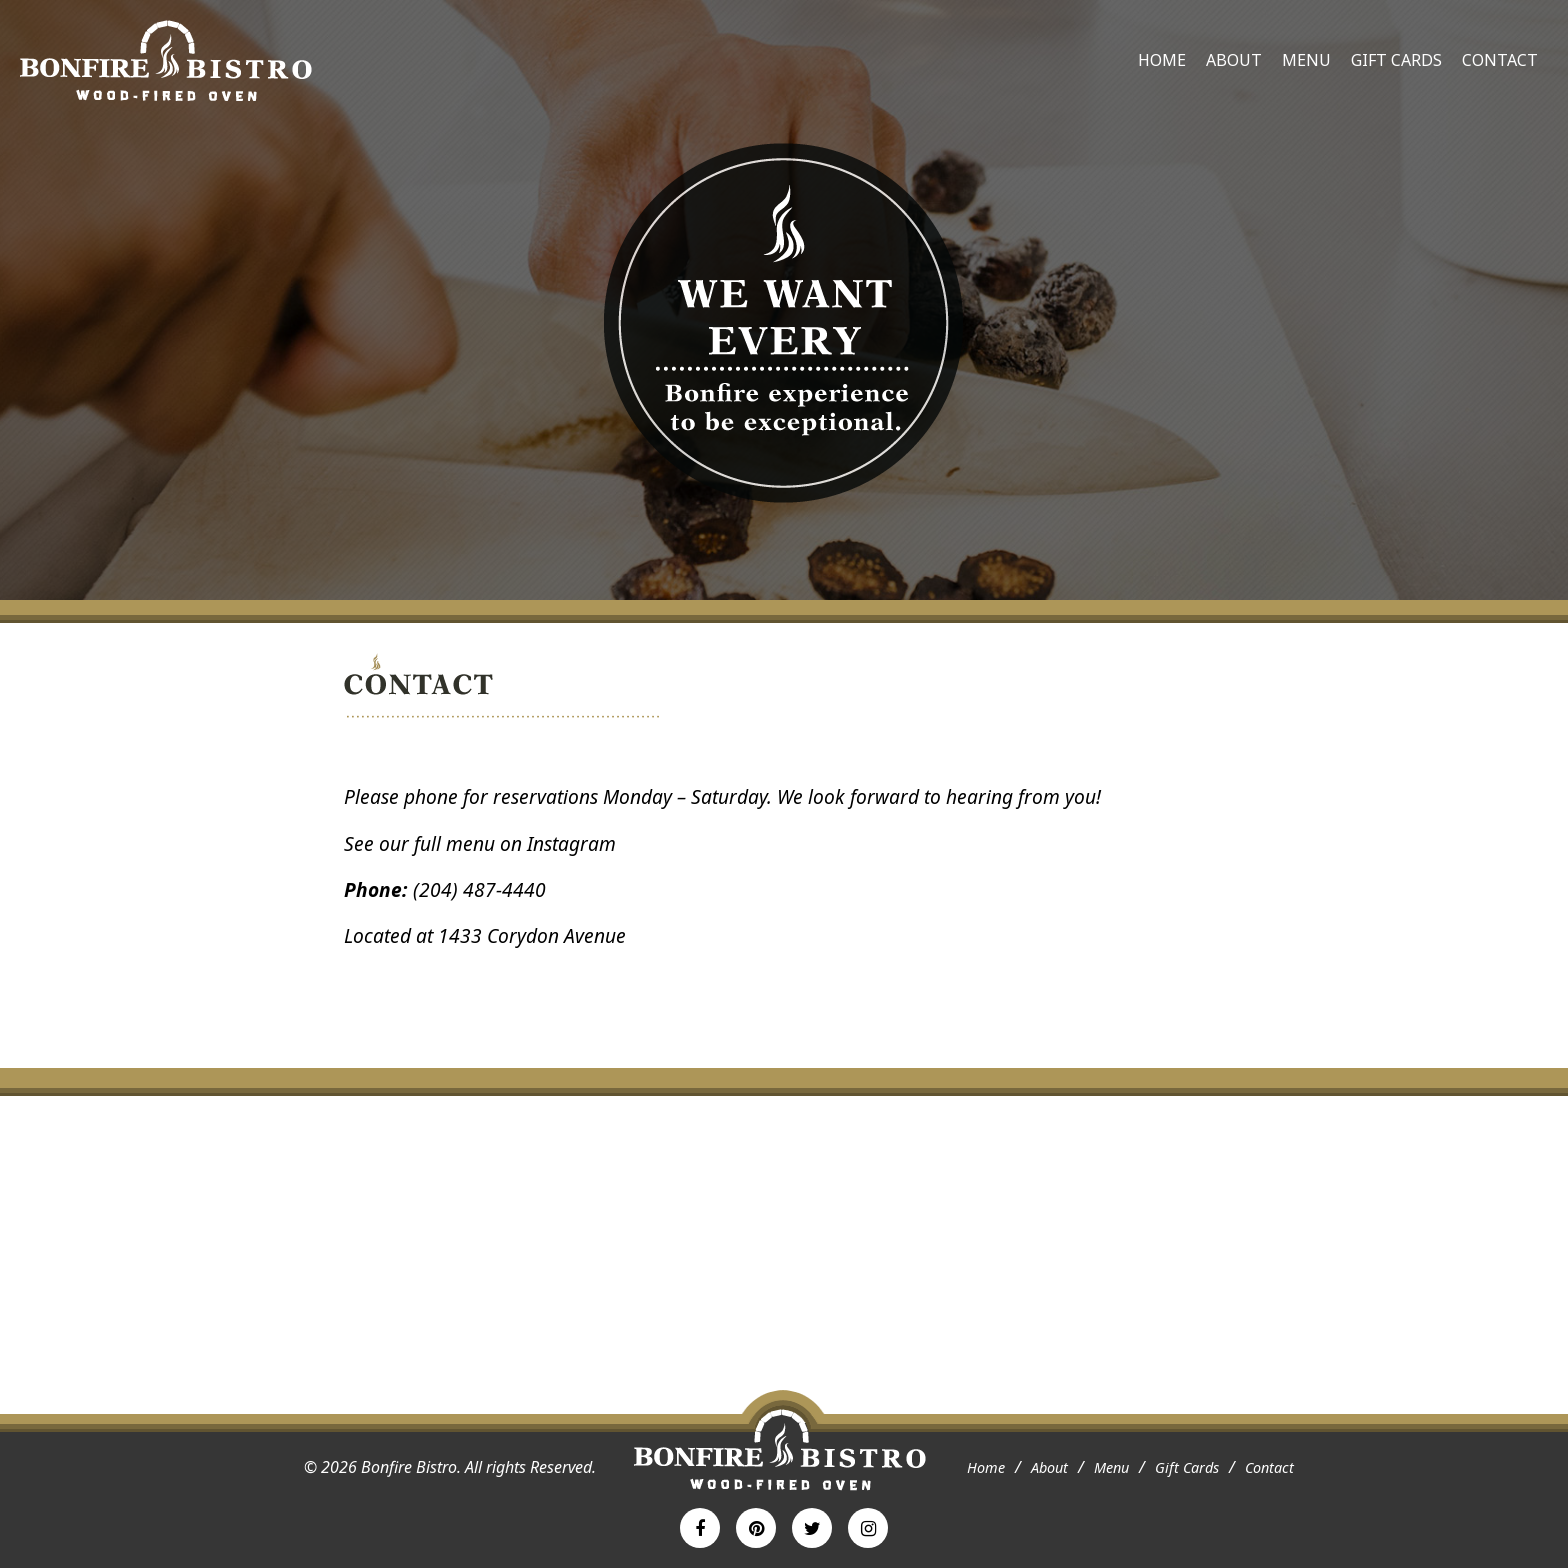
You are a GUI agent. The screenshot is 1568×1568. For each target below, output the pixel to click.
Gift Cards (1396, 60)
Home (1162, 60)
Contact (1500, 60)
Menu (1306, 60)
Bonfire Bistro (166, 60)
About (1234, 60)
